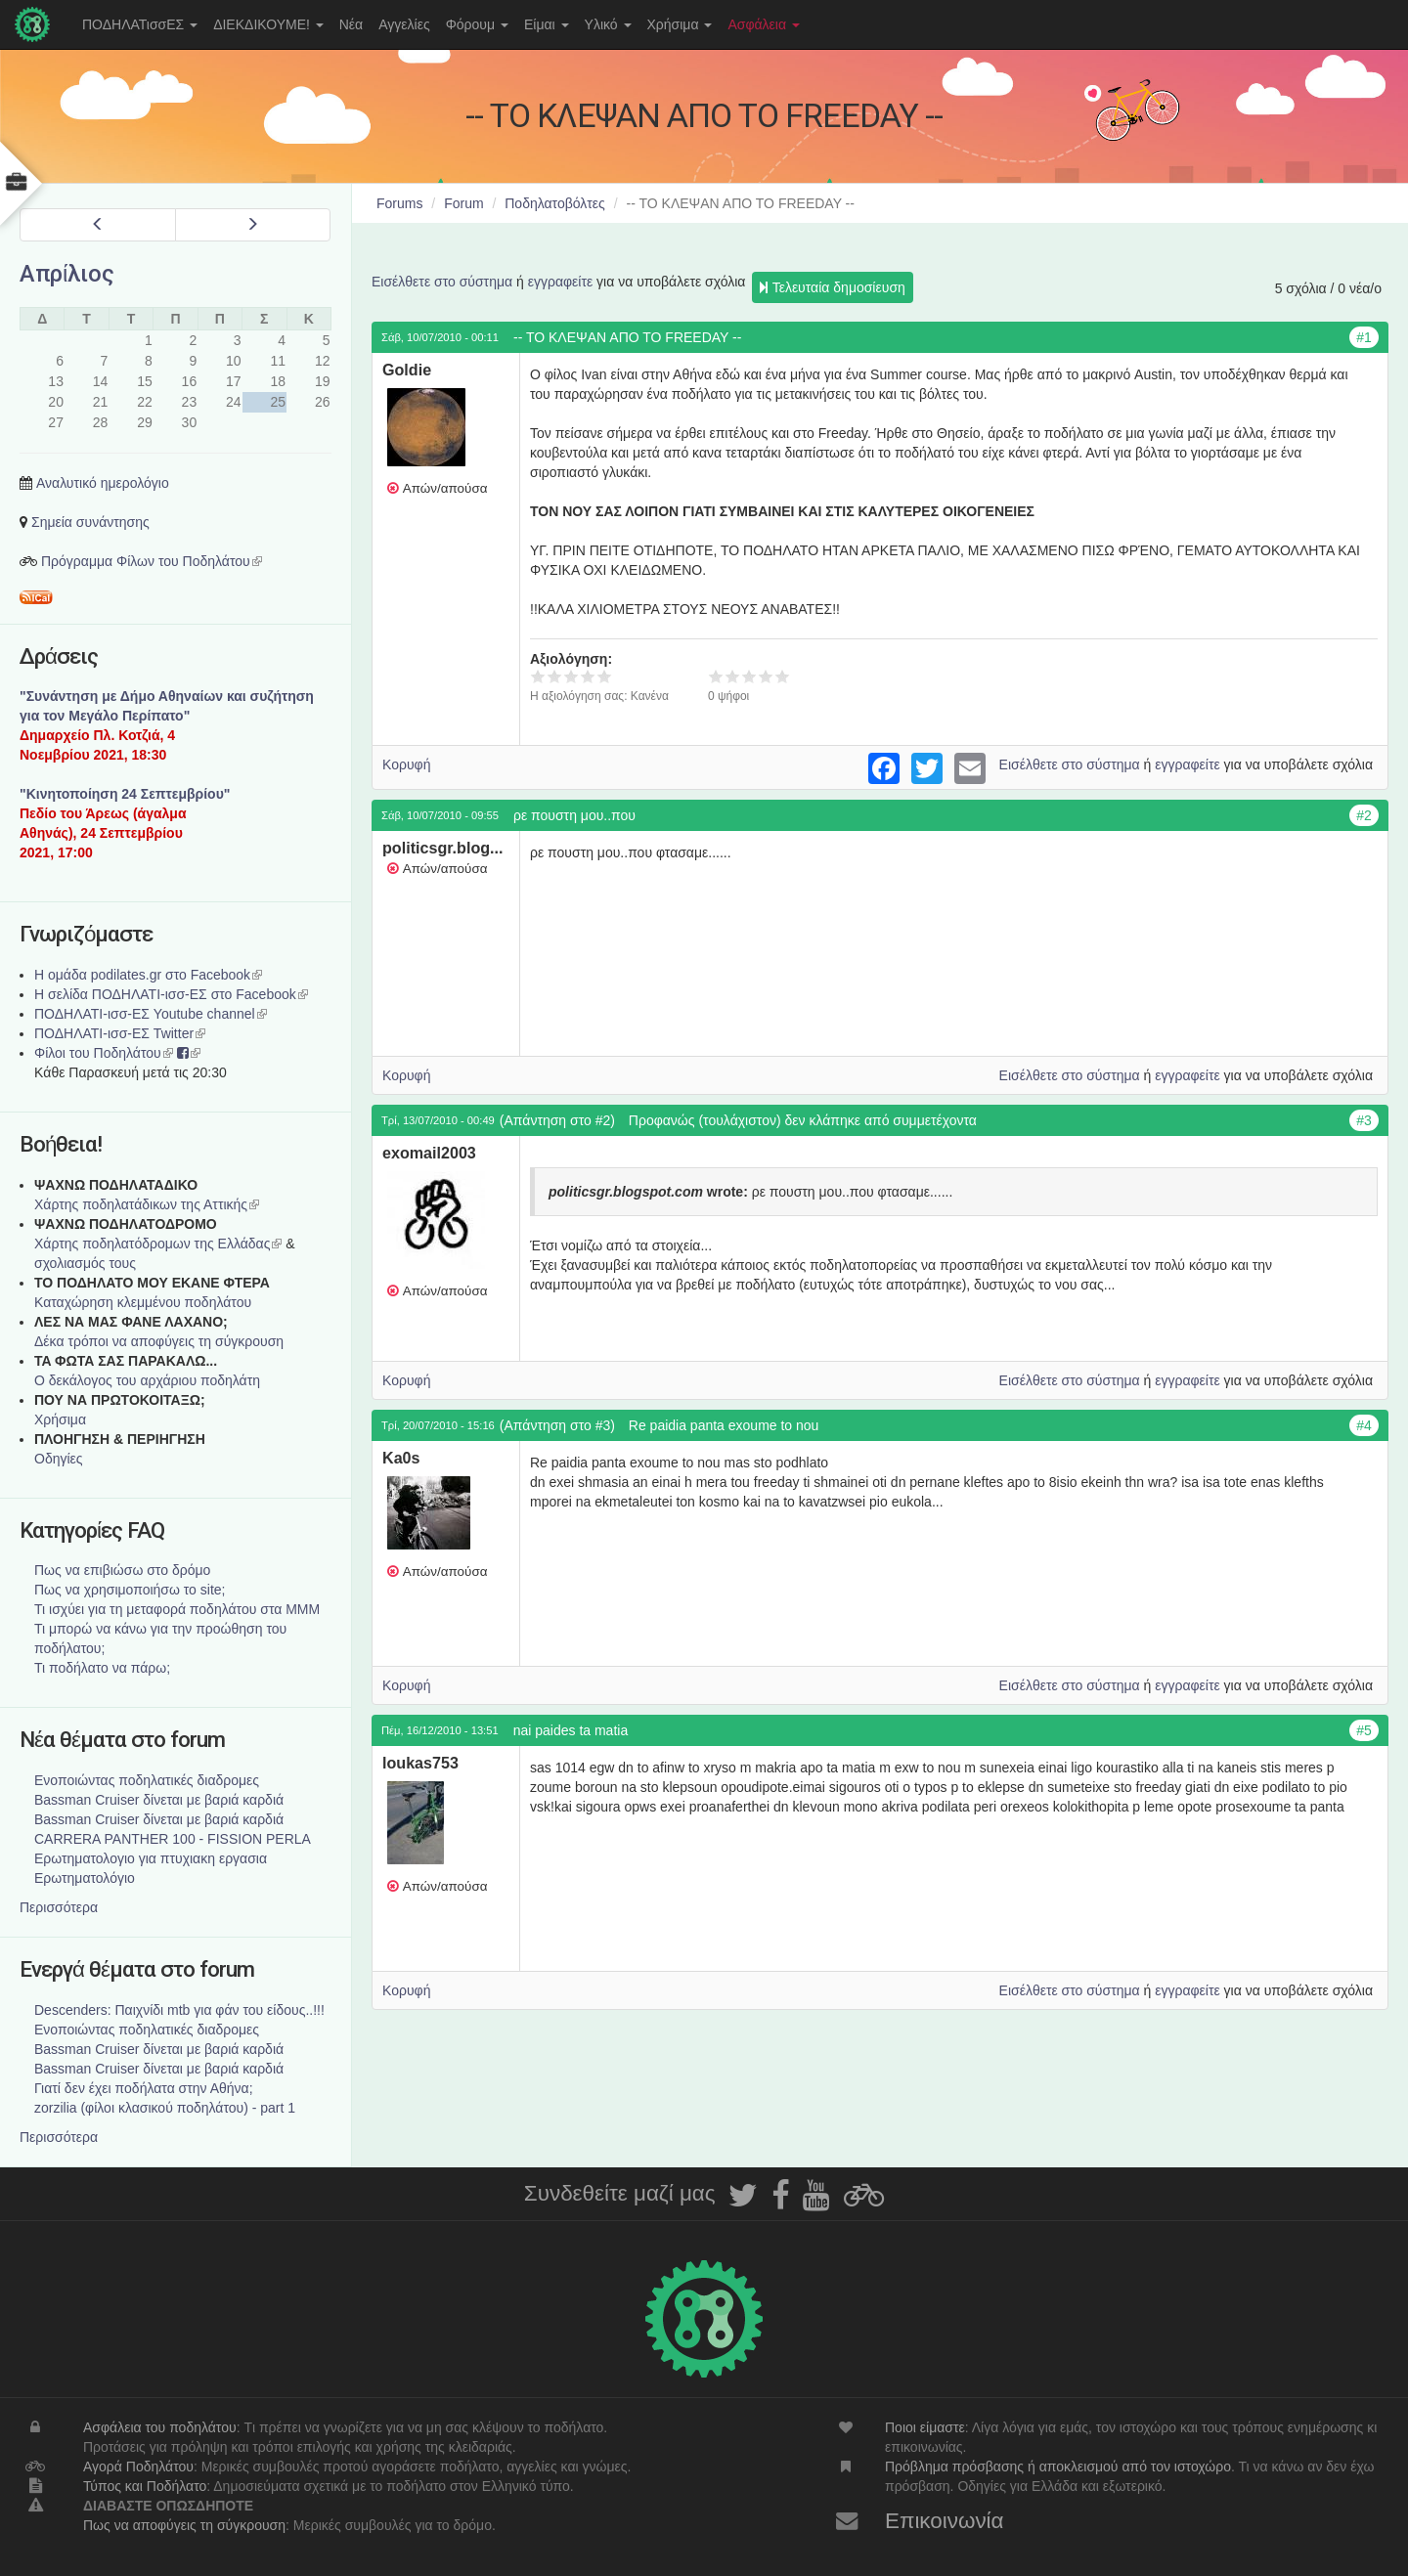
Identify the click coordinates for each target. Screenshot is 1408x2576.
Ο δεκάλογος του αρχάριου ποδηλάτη (147, 1380)
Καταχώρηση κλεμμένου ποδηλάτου (142, 1302)
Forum (463, 203)
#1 (1364, 337)
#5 (1364, 1730)
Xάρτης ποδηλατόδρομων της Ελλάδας (158, 1243)
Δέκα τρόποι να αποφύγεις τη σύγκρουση (159, 1341)
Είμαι (546, 24)
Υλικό (608, 24)
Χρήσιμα (680, 24)
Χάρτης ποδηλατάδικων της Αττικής (146, 1204)
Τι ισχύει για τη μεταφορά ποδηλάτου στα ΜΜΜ (177, 1609)
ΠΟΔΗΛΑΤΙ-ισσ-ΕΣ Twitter (119, 1033)
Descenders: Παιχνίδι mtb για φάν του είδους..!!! (179, 2010)
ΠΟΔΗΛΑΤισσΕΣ (140, 24)
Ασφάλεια (763, 24)
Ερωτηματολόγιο (84, 1878)
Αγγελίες (403, 24)
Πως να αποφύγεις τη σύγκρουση (184, 2525)
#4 (1364, 1425)
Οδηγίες (58, 1458)
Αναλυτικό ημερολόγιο (102, 483)
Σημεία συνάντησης (90, 522)
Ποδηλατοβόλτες (555, 203)
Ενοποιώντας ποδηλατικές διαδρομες (146, 1780)
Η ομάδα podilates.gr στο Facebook (148, 974)
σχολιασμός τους (85, 1263)
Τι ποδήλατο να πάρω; (102, 1668)
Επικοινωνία (944, 2521)
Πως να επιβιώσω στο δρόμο (122, 1570)
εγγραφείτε (561, 281)
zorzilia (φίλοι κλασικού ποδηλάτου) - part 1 (164, 2108)
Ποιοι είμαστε (925, 2427)
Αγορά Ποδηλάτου (138, 2466)
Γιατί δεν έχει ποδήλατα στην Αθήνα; (143, 2088)
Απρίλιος (67, 273)
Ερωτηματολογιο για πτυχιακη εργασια (150, 1858)
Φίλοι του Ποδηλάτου (103, 1053)
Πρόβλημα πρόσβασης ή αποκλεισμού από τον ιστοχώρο (1058, 2466)
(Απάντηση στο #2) (557, 1120)
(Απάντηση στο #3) (557, 1425)
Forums (399, 203)
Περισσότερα (59, 1907)
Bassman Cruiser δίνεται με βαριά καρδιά (159, 1800)
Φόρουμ (477, 24)
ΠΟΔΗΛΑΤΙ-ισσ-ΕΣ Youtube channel (150, 1014)
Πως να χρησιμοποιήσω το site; (129, 1589)
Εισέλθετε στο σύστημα (442, 281)
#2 (1364, 815)
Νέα (351, 24)
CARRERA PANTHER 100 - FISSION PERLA (172, 1839)
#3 (1364, 1120)
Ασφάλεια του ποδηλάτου (160, 2427)
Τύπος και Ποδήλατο (144, 2486)
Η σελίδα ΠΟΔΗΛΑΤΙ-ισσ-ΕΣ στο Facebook (171, 994)
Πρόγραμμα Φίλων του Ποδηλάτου (151, 561)
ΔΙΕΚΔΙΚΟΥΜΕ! (268, 24)
